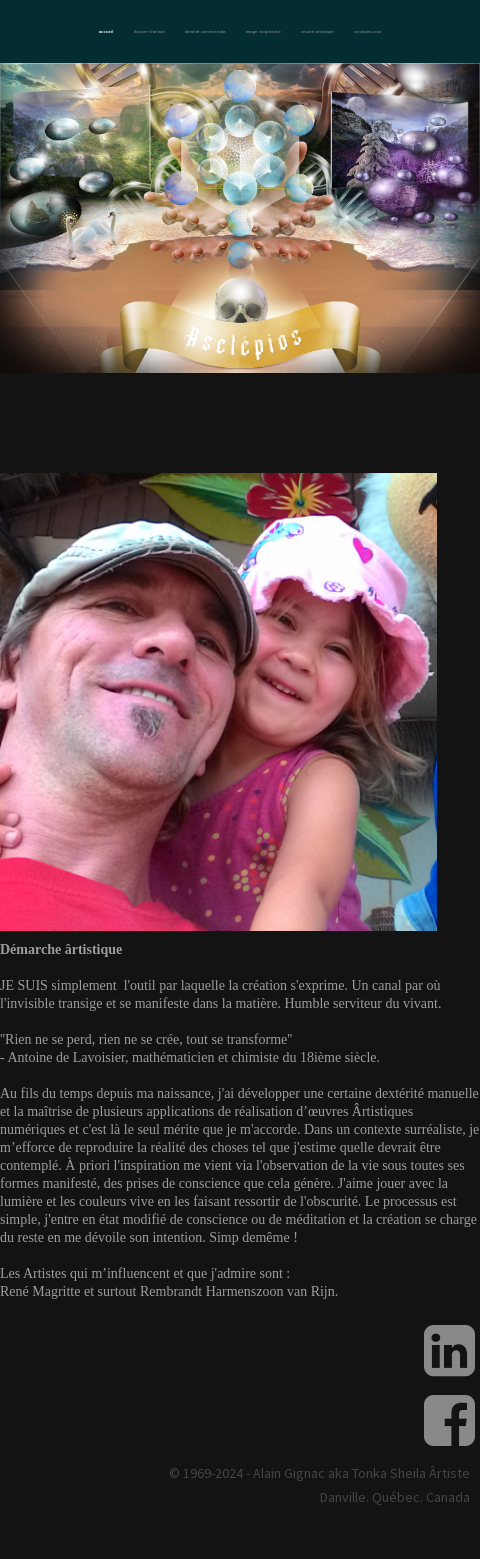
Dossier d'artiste (149, 31)
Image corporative (263, 31)
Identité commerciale (205, 31)
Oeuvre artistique (317, 31)
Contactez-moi (368, 31)
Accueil (106, 31)
